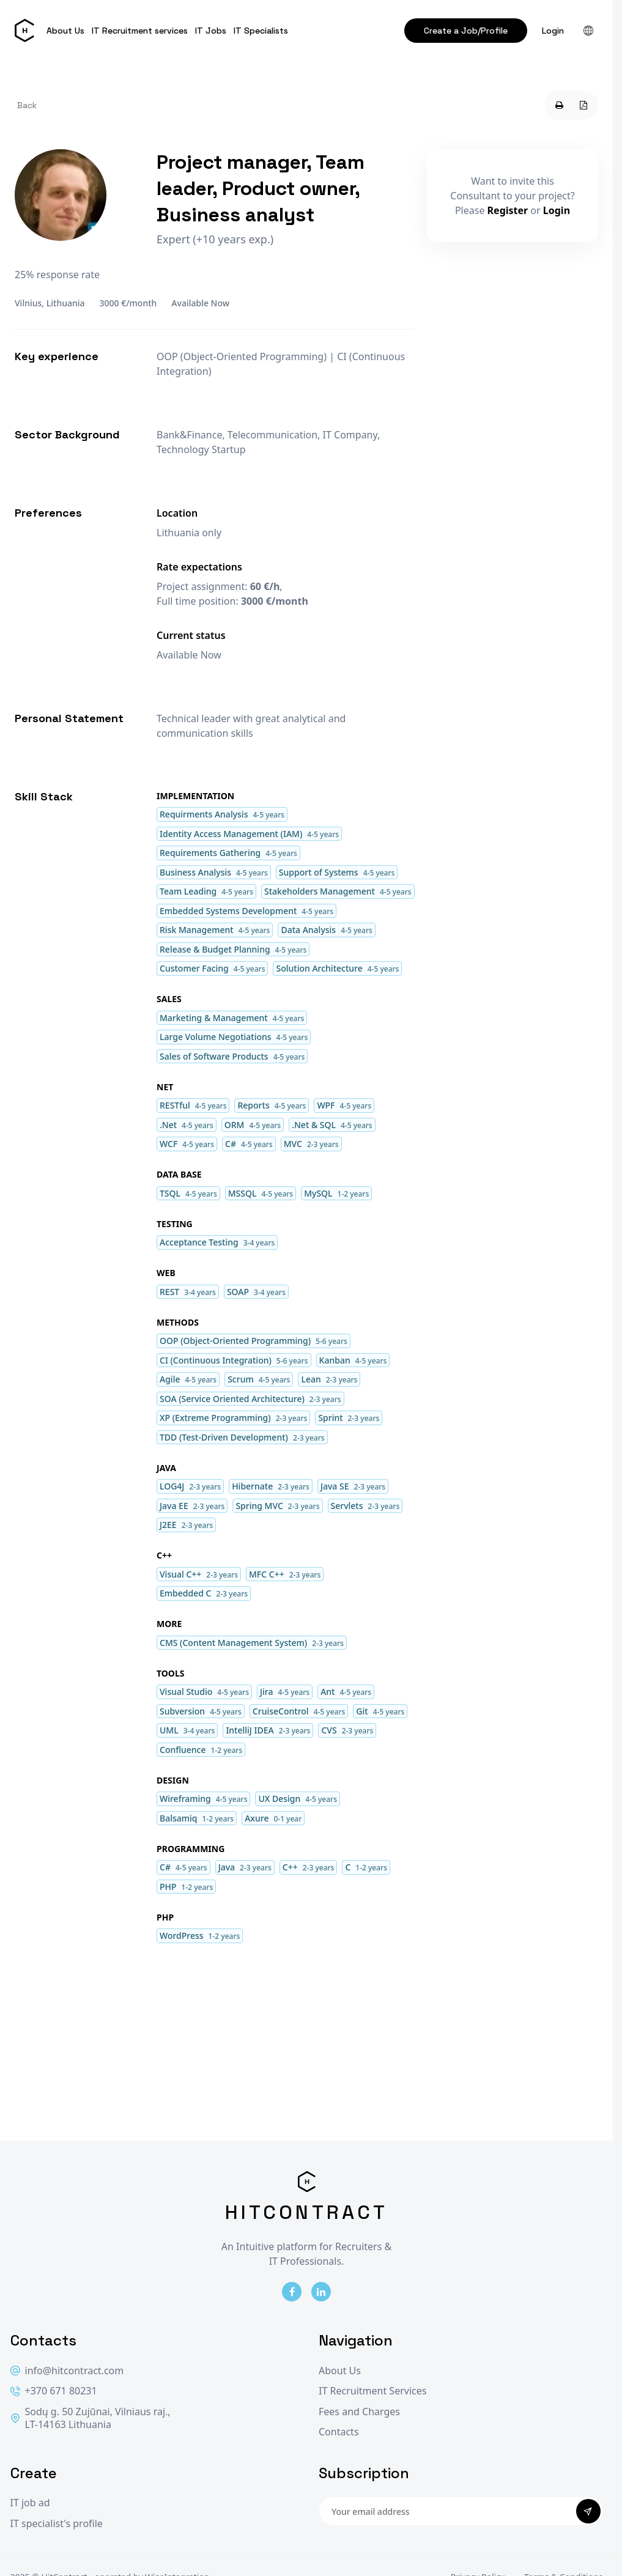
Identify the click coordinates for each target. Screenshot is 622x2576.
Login (553, 30)
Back (27, 105)
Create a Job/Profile (466, 30)
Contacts (339, 2432)
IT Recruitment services (140, 30)
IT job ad (30, 2503)
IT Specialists (261, 30)
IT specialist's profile (56, 2523)
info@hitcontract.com (67, 2370)
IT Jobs (210, 30)
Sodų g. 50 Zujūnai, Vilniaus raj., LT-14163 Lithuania (90, 2418)
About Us (65, 30)
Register (507, 210)
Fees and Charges (359, 2411)
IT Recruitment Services (372, 2391)
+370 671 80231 (53, 2391)
